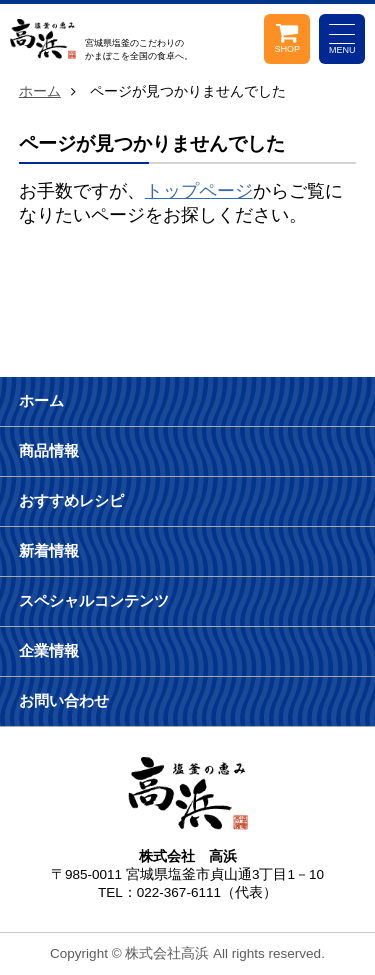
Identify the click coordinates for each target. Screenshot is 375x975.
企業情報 (49, 650)
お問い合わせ (64, 700)
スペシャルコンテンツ (94, 600)
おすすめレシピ (71, 500)
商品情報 (49, 450)
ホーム (40, 91)
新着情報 (49, 550)
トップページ (199, 191)
